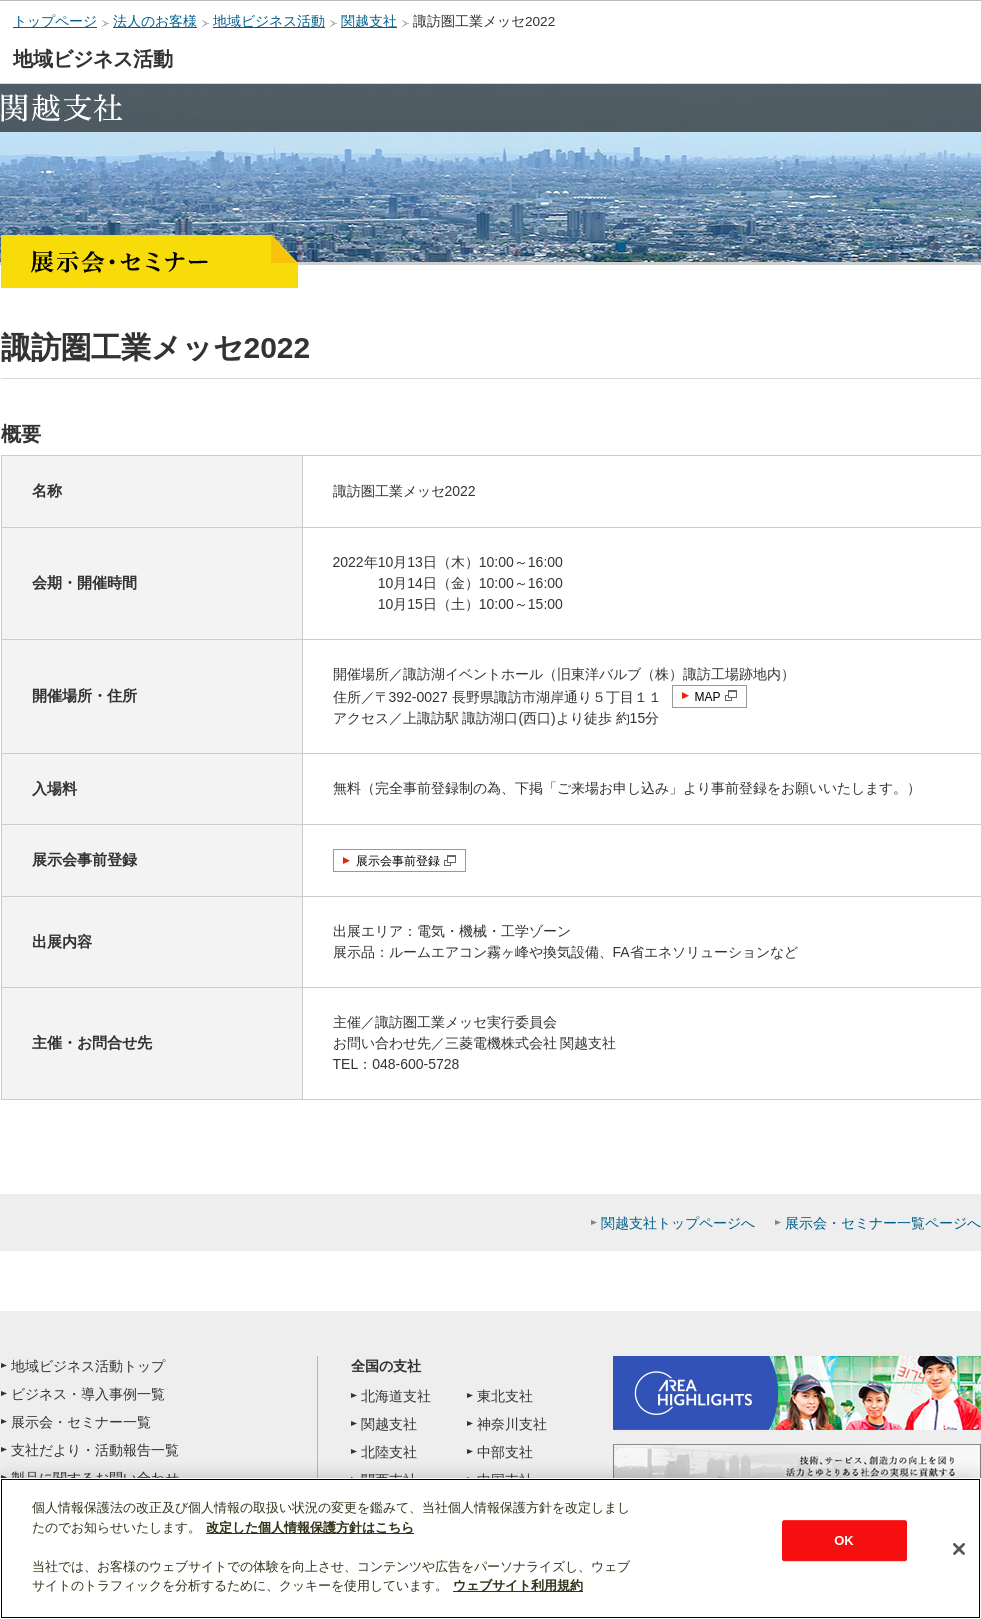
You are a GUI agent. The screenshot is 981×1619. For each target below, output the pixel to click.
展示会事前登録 (398, 861)
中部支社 (505, 1452)
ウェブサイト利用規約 (518, 1585)
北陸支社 (389, 1452)
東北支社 (505, 1396)
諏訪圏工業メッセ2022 (484, 21)
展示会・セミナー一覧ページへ (883, 1223)
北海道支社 (396, 1396)
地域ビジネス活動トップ (88, 1366)
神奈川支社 (512, 1424)
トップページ (55, 21)
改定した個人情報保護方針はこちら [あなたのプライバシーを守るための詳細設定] (310, 1527)
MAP (708, 697)
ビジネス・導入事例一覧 (88, 1394)
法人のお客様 (155, 21)
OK (844, 1540)
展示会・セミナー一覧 (81, 1422)
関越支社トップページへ (678, 1223)
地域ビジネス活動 (269, 21)
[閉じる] (959, 1549)
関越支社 (369, 21)
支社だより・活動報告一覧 (95, 1450)
